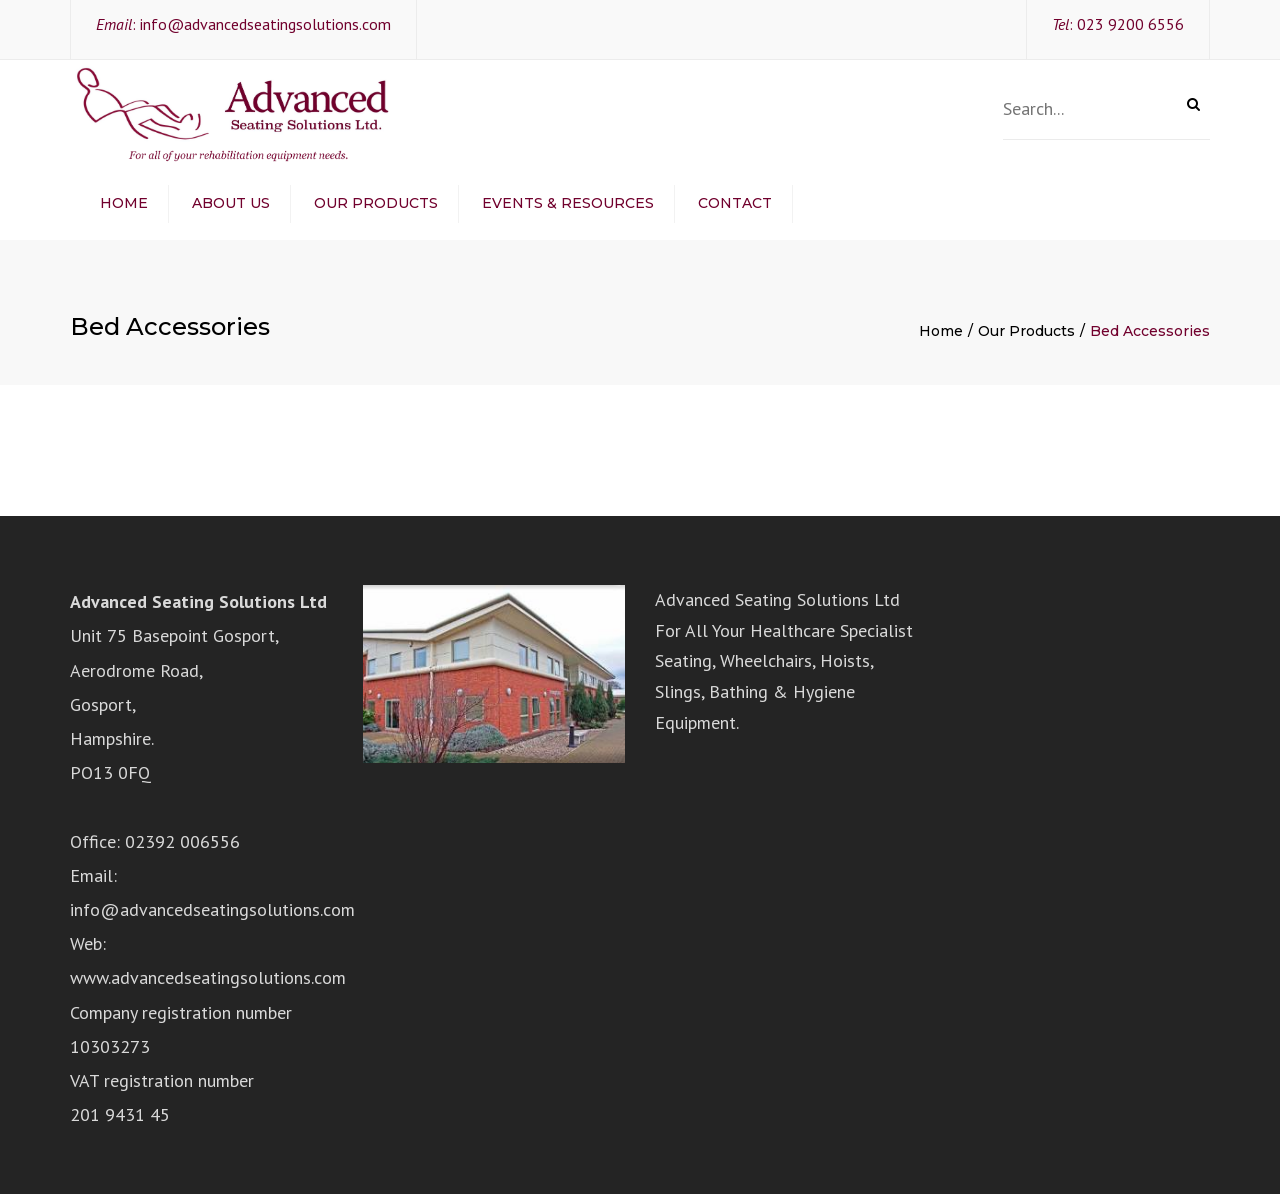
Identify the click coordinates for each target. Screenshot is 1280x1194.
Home (124, 203)
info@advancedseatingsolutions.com (265, 24)
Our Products (376, 203)
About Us (231, 203)
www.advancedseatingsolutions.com (208, 977)
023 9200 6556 (1130, 24)
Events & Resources (568, 203)
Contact (735, 203)
